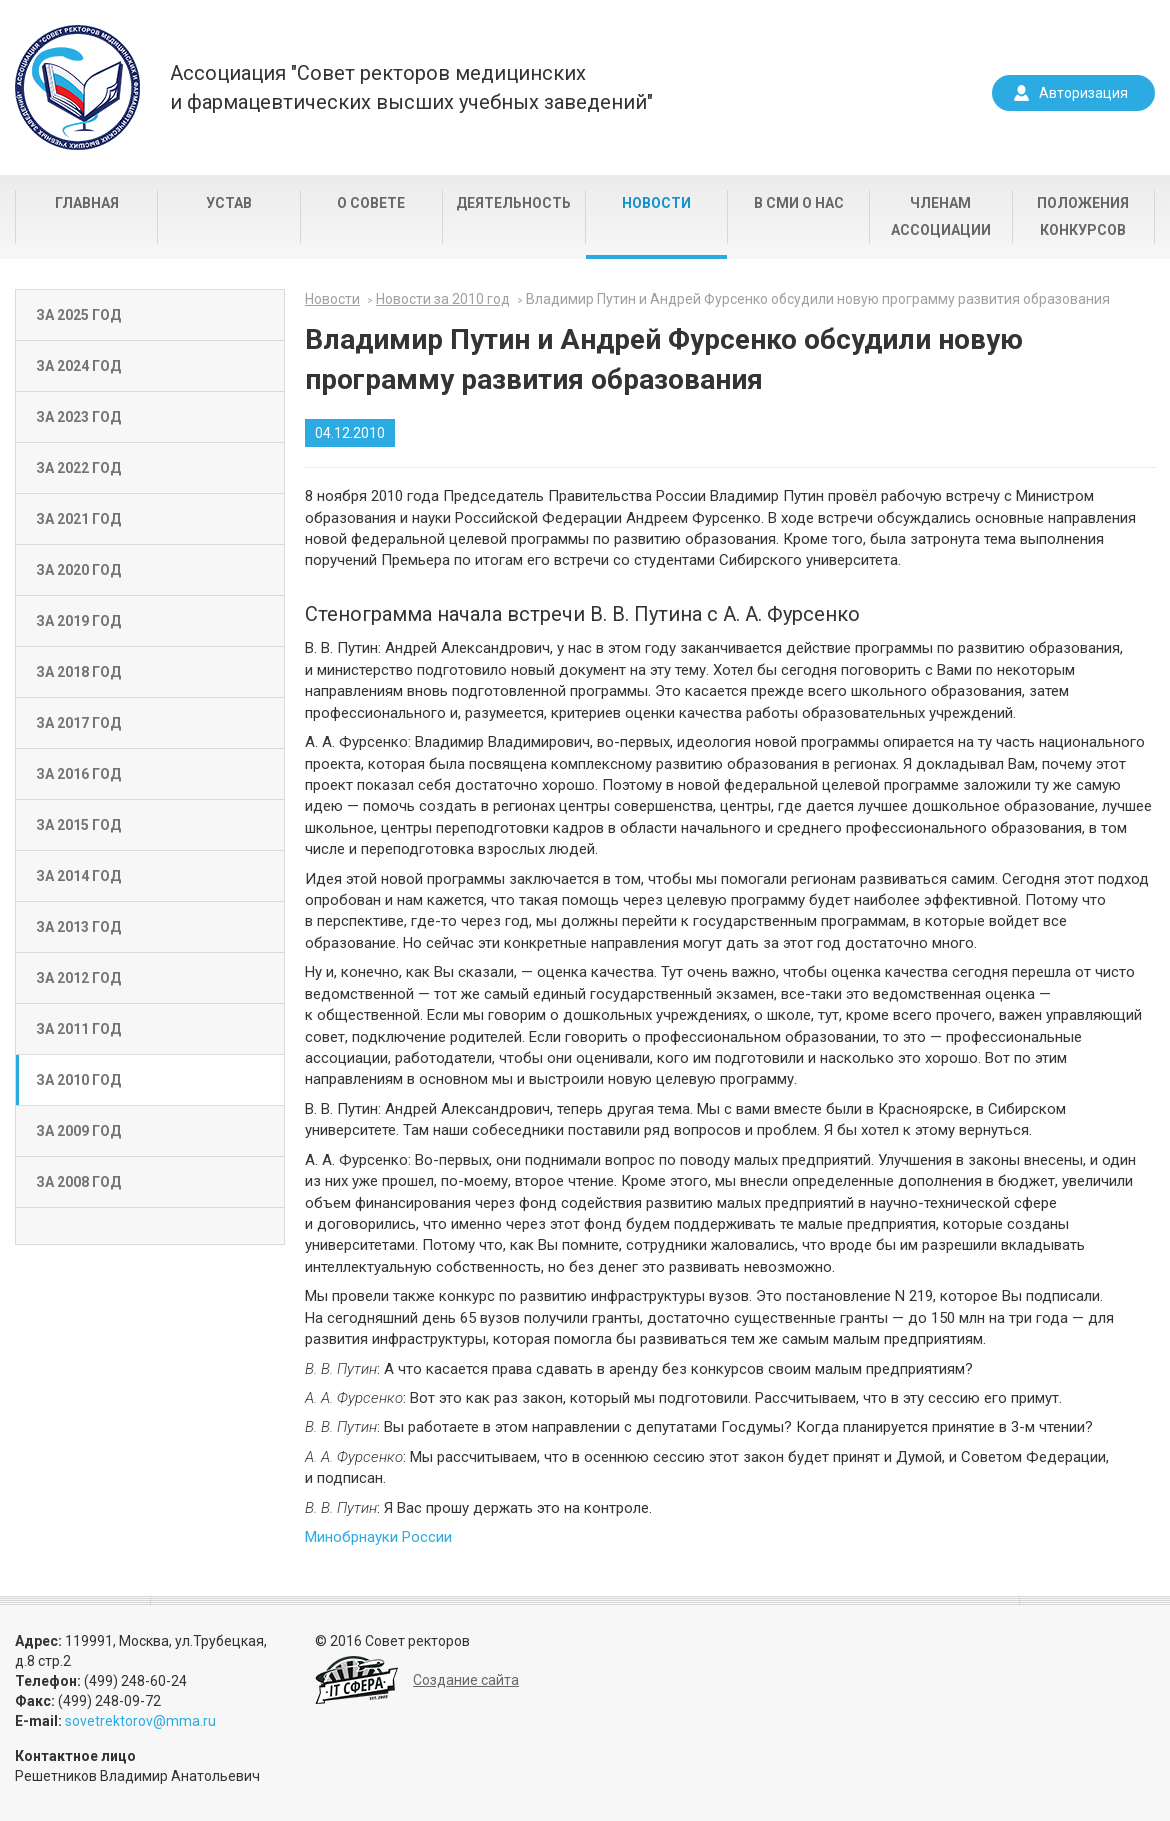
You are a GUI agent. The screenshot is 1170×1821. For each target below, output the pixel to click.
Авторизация (1083, 93)
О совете (371, 203)
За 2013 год (78, 927)
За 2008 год (78, 1182)
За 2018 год (78, 672)
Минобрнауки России (378, 1537)
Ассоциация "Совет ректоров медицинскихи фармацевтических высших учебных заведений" (411, 87)
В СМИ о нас (799, 203)
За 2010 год (78, 1080)
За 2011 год (78, 1029)
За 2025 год (78, 315)
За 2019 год (78, 621)
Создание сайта (466, 1680)
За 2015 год (78, 825)
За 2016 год (78, 774)
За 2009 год (78, 1131)
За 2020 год (78, 570)
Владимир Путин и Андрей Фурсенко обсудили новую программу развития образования (818, 299)
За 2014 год (78, 876)
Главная (87, 203)
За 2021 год (78, 519)
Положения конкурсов (1083, 216)
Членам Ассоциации (941, 216)
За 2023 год (78, 417)
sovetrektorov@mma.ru (140, 1721)
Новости (656, 203)
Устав (229, 203)
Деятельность (513, 203)
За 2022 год (78, 468)
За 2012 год (78, 978)
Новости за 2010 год (443, 299)
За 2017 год (78, 723)
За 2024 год (78, 366)
